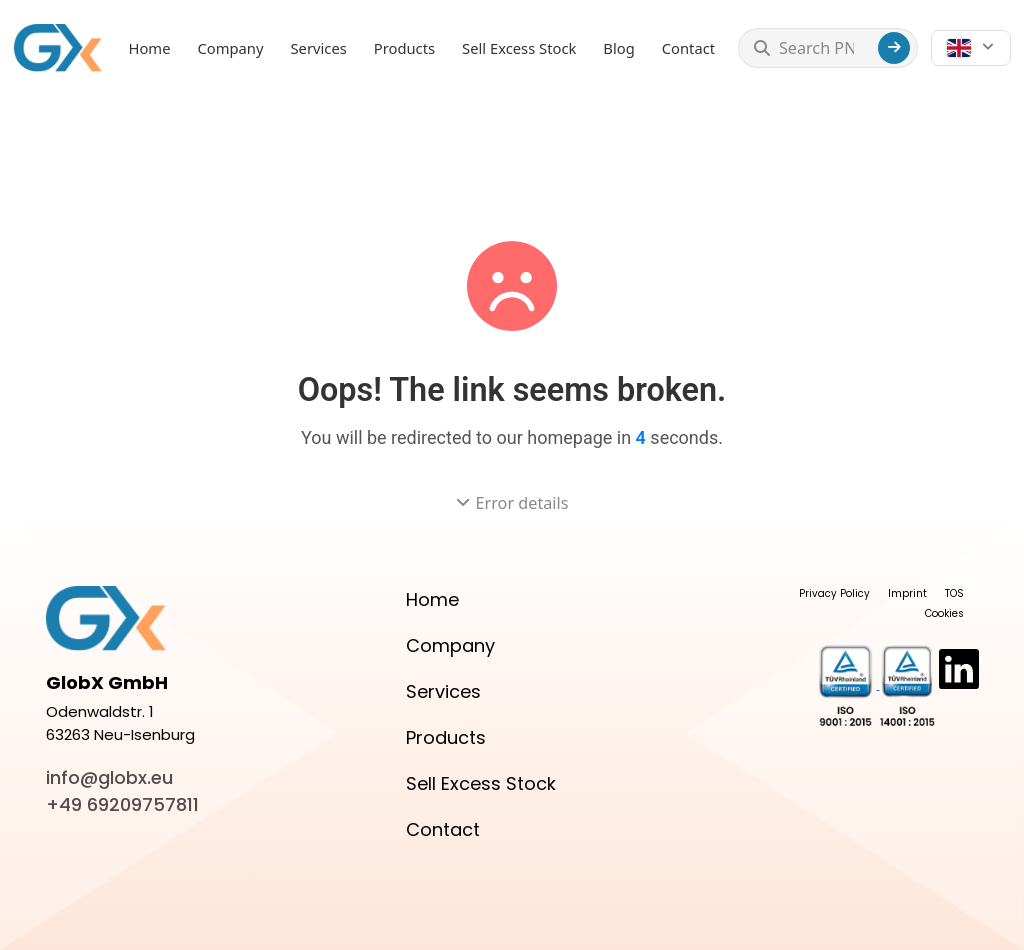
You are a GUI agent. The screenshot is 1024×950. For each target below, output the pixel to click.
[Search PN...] (824, 48)
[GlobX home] (58, 47)
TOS (954, 593)
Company (230, 48)
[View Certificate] (849, 685)
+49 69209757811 (122, 804)
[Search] (894, 48)
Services (319, 48)
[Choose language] (970, 48)
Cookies (944, 613)
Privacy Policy (834, 593)
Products (404, 48)
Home (150, 48)
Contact (688, 48)
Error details (512, 503)
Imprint (907, 593)
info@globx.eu (109, 777)
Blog (618, 48)
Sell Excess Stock (519, 48)
